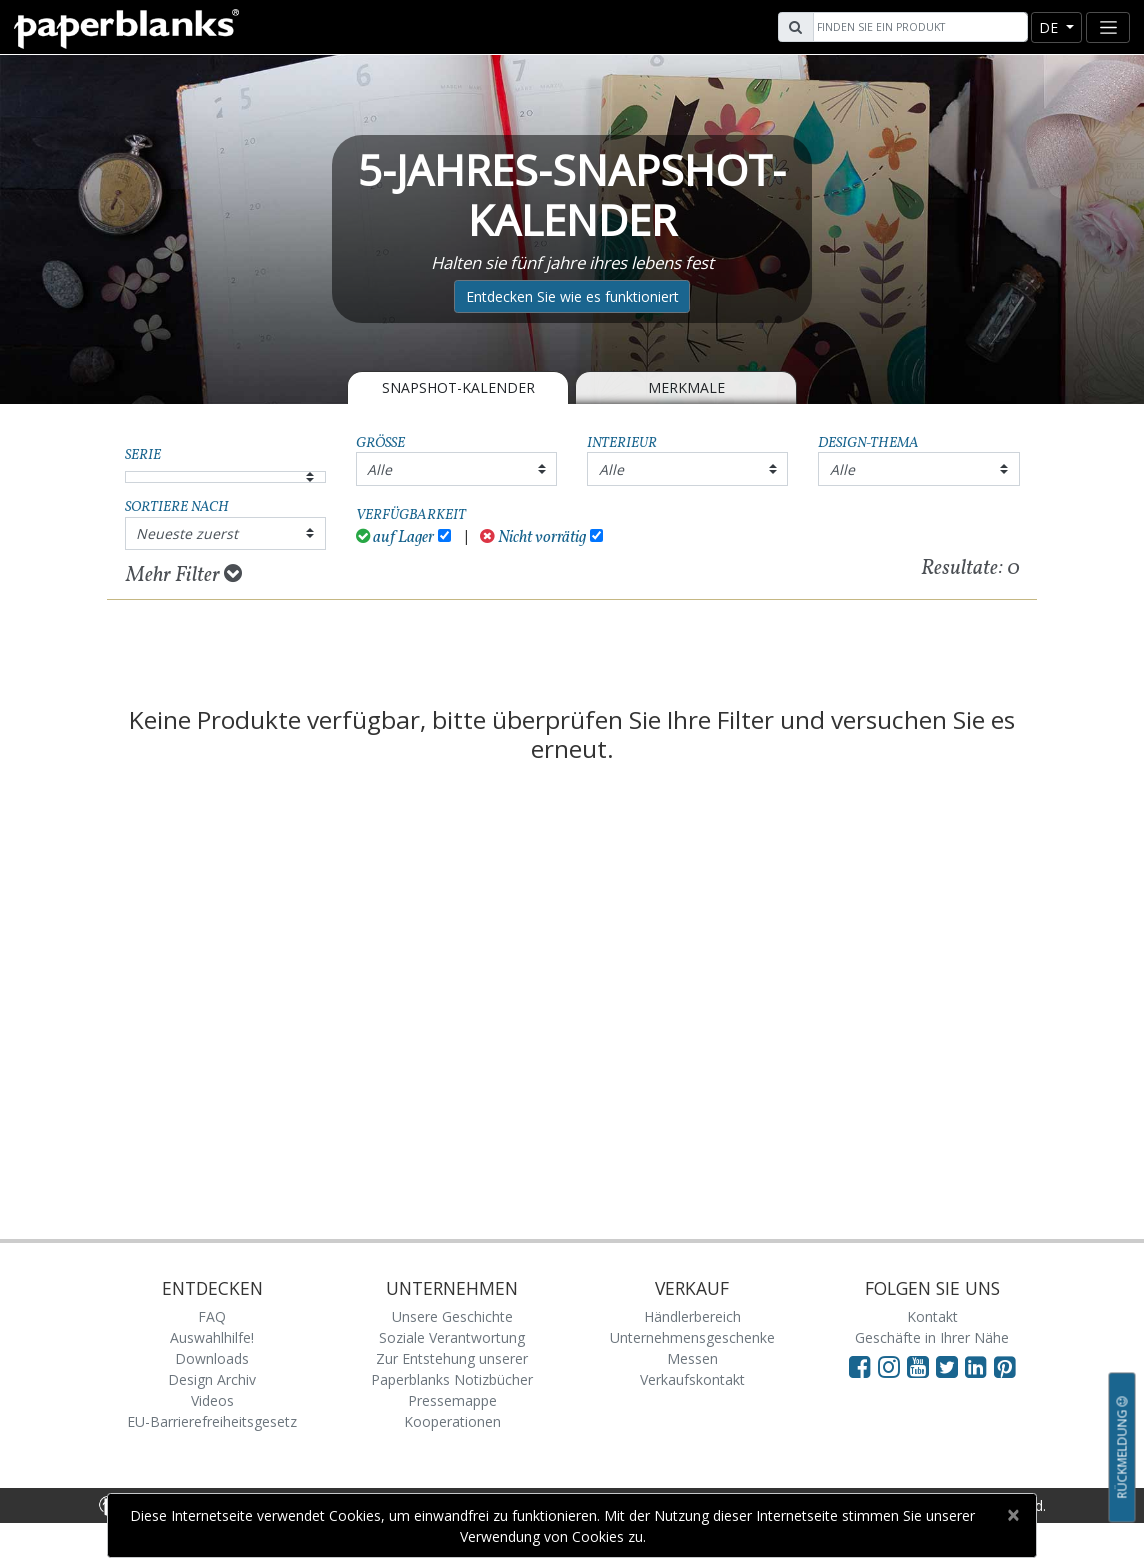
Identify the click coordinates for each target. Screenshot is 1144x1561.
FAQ (212, 1316)
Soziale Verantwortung (452, 1337)
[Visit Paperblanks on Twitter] (950, 1366)
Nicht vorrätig (533, 537)
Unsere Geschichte (452, 1316)
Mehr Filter (184, 575)
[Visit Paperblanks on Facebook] (860, 1366)
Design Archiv (212, 1379)
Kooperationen (452, 1421)
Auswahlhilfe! (212, 1337)
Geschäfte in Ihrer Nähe (932, 1337)
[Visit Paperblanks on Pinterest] (1005, 1366)
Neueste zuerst (187, 533)
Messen (692, 1358)
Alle (379, 469)
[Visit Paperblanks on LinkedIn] (979, 1366)
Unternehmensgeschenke (692, 1337)
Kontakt (932, 1316)
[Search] (918, 27)
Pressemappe (452, 1400)
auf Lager (395, 537)
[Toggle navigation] (1108, 27)
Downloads (212, 1358)
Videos (212, 1400)
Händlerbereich (692, 1316)
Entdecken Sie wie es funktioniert (572, 296)
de (1050, 27)
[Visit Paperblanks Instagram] (889, 1366)
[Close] (1012, 1515)
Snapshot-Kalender (458, 387)
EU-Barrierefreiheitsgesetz (212, 1421)
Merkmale (686, 387)
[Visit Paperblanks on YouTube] (921, 1366)
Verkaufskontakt (692, 1379)
